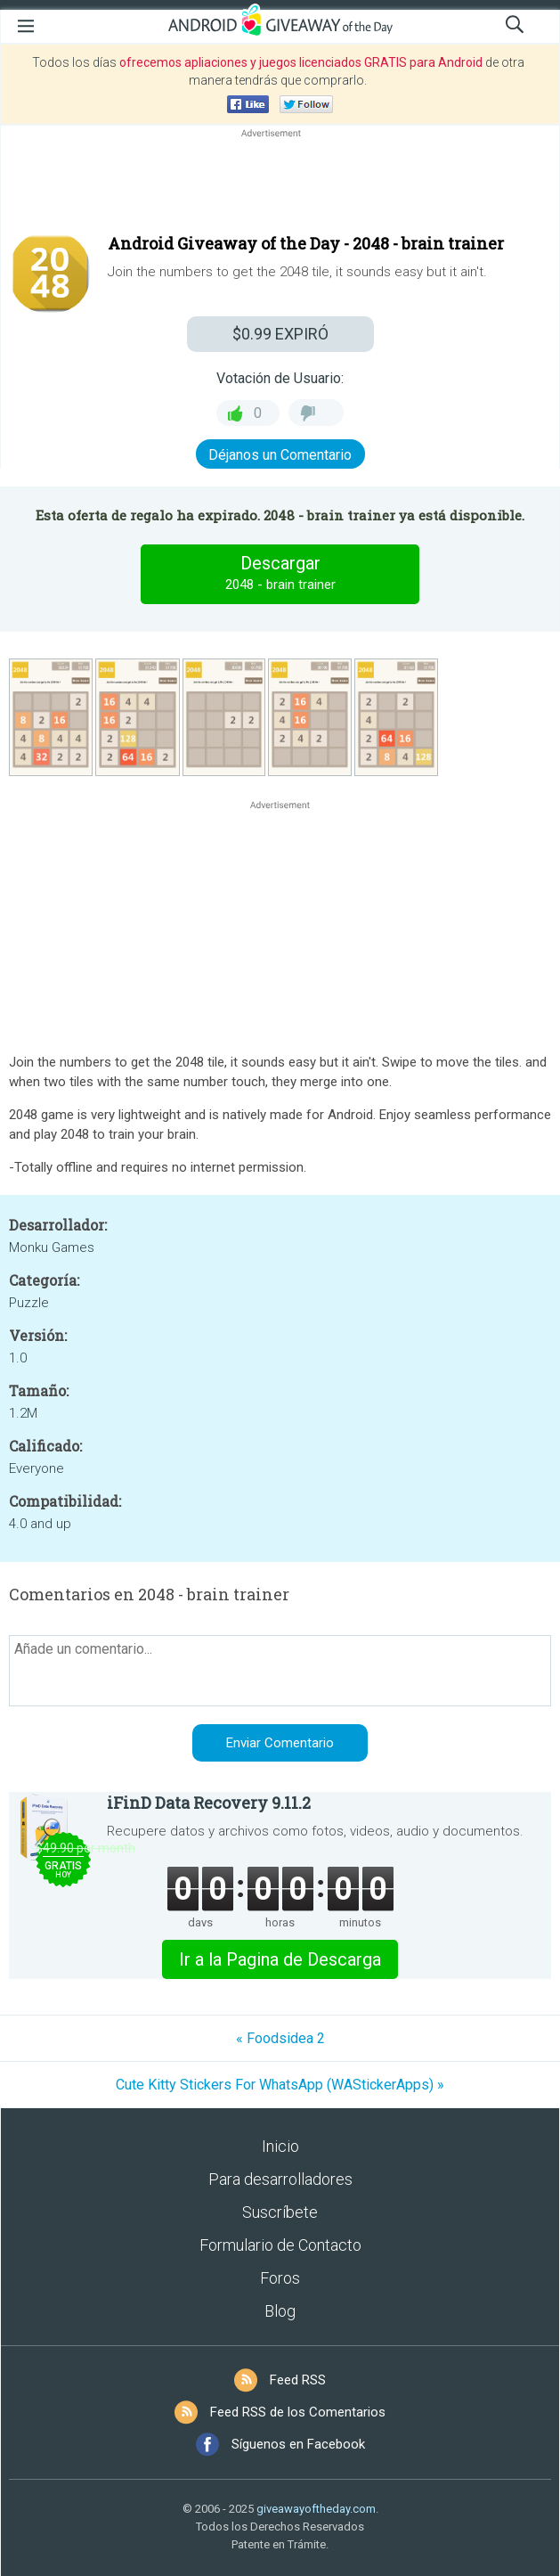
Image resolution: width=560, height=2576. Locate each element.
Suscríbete (280, 2212)
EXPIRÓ (280, 333)
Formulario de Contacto (280, 2245)
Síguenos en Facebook (298, 2444)
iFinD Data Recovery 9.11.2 (209, 1802)
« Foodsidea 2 (280, 2038)
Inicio (280, 2146)
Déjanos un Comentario (280, 454)
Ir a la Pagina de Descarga (280, 1959)
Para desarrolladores (280, 2179)
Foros (280, 2278)
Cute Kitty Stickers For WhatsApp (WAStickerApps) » (280, 2084)
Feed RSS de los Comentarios (298, 2412)
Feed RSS (298, 2380)
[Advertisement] (280, 184)
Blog (280, 2311)
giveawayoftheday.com (316, 2508)
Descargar (280, 573)
